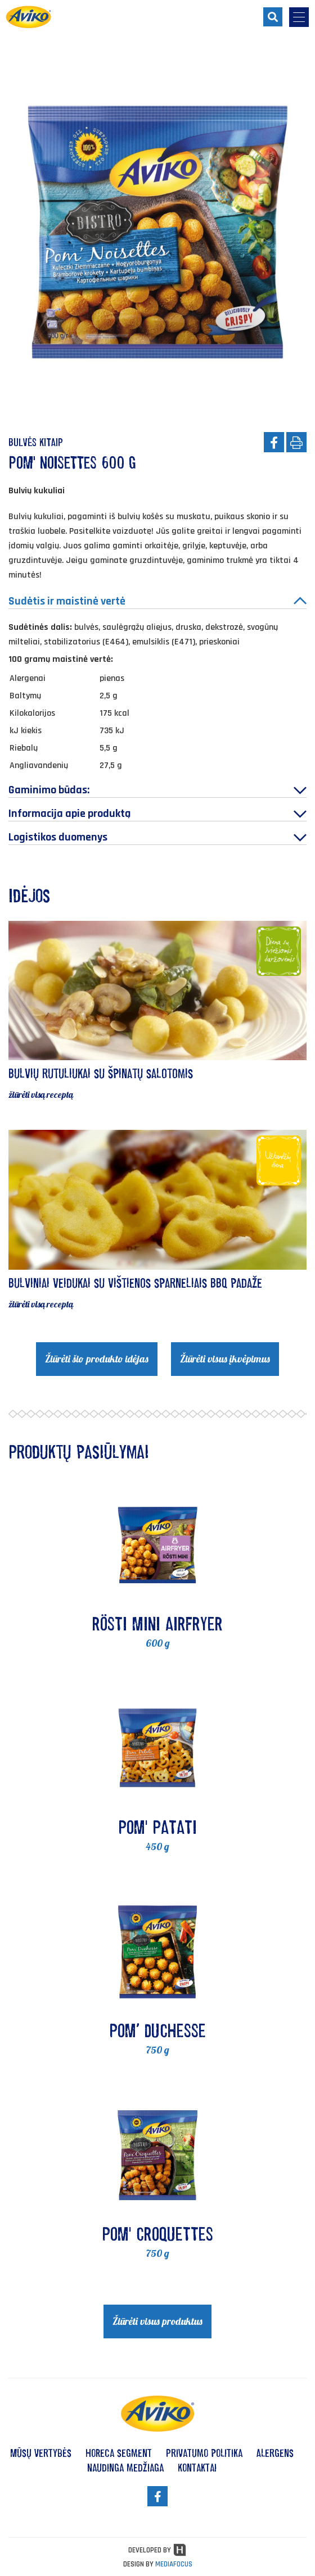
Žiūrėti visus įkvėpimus (225, 1358)
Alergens (275, 2453)
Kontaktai (197, 2467)
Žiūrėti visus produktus (157, 2321)
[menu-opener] (299, 17)
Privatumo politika (204, 2453)
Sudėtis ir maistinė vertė (157, 601)
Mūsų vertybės (40, 2453)
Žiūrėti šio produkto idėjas (96, 1358)
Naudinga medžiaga (125, 2467)
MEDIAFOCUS (173, 2564)
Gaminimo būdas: (157, 790)
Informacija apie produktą (157, 813)
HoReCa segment (119, 2453)
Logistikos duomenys (157, 837)
